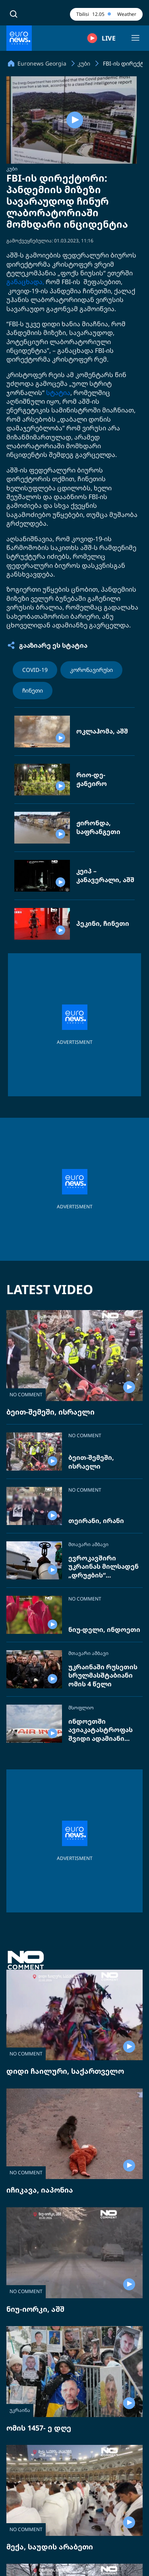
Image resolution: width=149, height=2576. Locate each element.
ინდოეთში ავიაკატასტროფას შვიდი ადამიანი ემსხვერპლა (100, 1730)
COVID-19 (35, 670)
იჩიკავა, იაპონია (39, 2190)
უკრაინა (20, 2410)
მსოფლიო (81, 1708)
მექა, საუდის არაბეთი (49, 2546)
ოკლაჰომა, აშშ (102, 731)
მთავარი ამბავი (88, 1544)
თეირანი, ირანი (96, 1521)
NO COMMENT (26, 1394)
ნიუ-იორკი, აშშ (35, 2309)
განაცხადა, (25, 281)
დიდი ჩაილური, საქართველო (65, 2071)
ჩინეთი (32, 690)
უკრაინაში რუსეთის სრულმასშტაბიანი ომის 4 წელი (102, 1675)
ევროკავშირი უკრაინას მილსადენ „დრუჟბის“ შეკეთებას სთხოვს (103, 1567)
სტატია (58, 392)
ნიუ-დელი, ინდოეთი (104, 1630)
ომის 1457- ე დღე (38, 2428)
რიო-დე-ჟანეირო (91, 779)
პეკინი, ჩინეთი (102, 923)
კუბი (11, 168)
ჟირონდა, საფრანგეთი (98, 827)
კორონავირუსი (91, 670)
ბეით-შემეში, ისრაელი (50, 1412)
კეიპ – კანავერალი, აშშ (105, 875)
